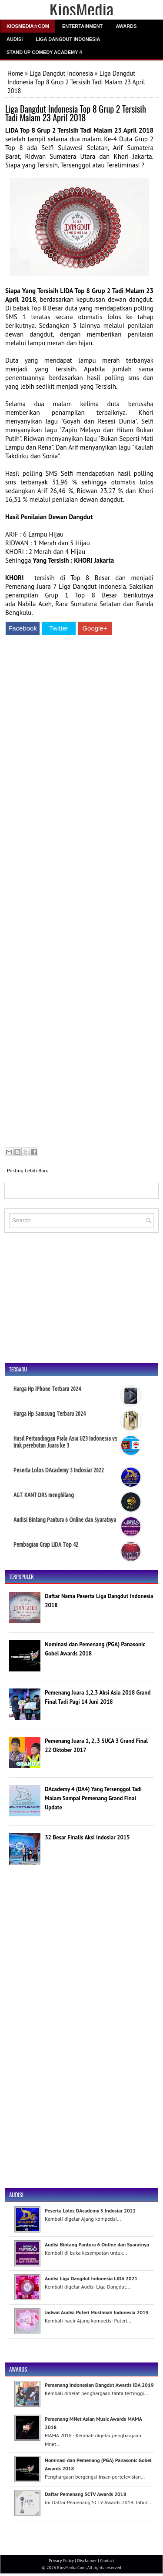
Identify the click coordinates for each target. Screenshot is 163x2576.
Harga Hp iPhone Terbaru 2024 (47, 1388)
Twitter (58, 628)
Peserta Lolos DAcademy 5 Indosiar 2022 (58, 1470)
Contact (107, 2560)
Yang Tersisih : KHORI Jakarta (73, 560)
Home (15, 73)
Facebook (22, 628)
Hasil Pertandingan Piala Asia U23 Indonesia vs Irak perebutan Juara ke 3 (65, 1442)
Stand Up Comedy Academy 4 (44, 52)
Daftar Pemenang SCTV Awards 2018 (85, 2494)
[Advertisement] (79, 892)
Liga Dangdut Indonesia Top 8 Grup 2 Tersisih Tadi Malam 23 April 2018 (75, 113)
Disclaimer (86, 2560)
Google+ (94, 628)
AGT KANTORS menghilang (43, 1495)
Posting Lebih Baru (28, 1170)
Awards (126, 26)
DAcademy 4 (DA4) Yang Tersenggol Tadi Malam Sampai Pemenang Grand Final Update (93, 1798)
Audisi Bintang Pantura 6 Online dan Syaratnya (64, 1519)
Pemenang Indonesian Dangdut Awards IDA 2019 (99, 2385)
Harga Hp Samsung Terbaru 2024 (49, 1413)
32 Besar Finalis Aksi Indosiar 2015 (87, 1837)
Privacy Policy (61, 2560)
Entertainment (82, 26)
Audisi (15, 39)
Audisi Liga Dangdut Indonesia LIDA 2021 (91, 2278)
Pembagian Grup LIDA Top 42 (45, 1544)
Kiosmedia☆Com (28, 26)
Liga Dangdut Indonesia (68, 39)
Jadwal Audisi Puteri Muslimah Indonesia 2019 (97, 2312)
